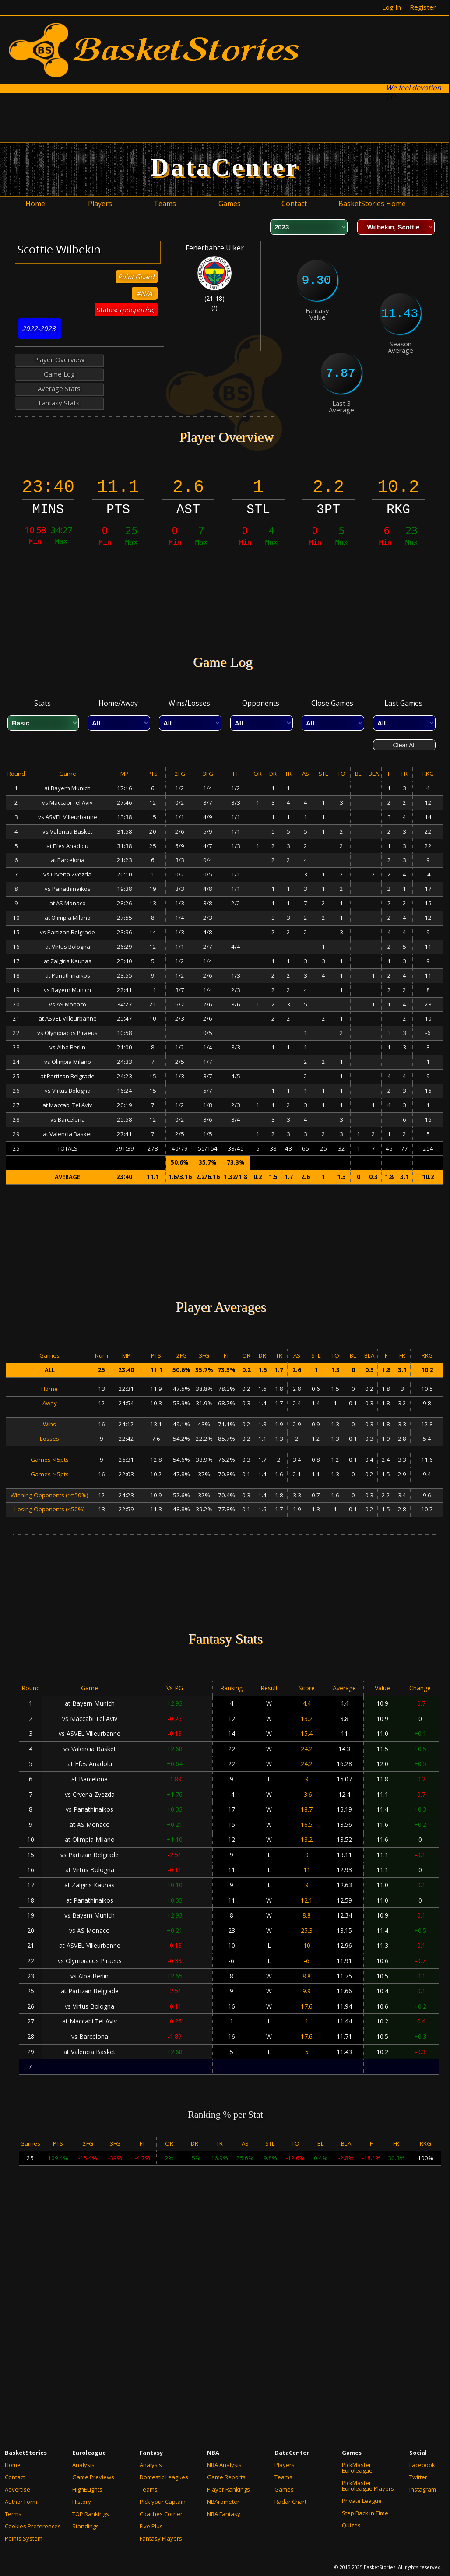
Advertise (17, 2489)
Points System (23, 2538)
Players (284, 2465)
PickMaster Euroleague (357, 2467)
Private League (362, 2501)
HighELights (87, 2489)
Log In (391, 7)
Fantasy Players (161, 2538)
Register (423, 7)
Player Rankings (228, 2489)
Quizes (351, 2525)
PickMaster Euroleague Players (368, 2485)
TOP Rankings (90, 2514)
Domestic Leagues (164, 2477)
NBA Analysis (224, 2465)
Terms (13, 2514)
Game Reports (226, 2477)
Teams (149, 2489)
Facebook (422, 2465)
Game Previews (93, 2477)
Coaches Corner (161, 2514)
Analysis (83, 2465)
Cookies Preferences (33, 2526)
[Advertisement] (225, 117)
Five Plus (151, 2526)
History (81, 2502)
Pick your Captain (163, 2502)
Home (13, 2465)
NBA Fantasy (223, 2514)
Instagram (422, 2489)
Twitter (418, 2477)
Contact (15, 2477)
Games (284, 2489)
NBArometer (223, 2502)
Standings (85, 2526)
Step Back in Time (365, 2513)
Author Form (21, 2502)
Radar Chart (290, 2502)
